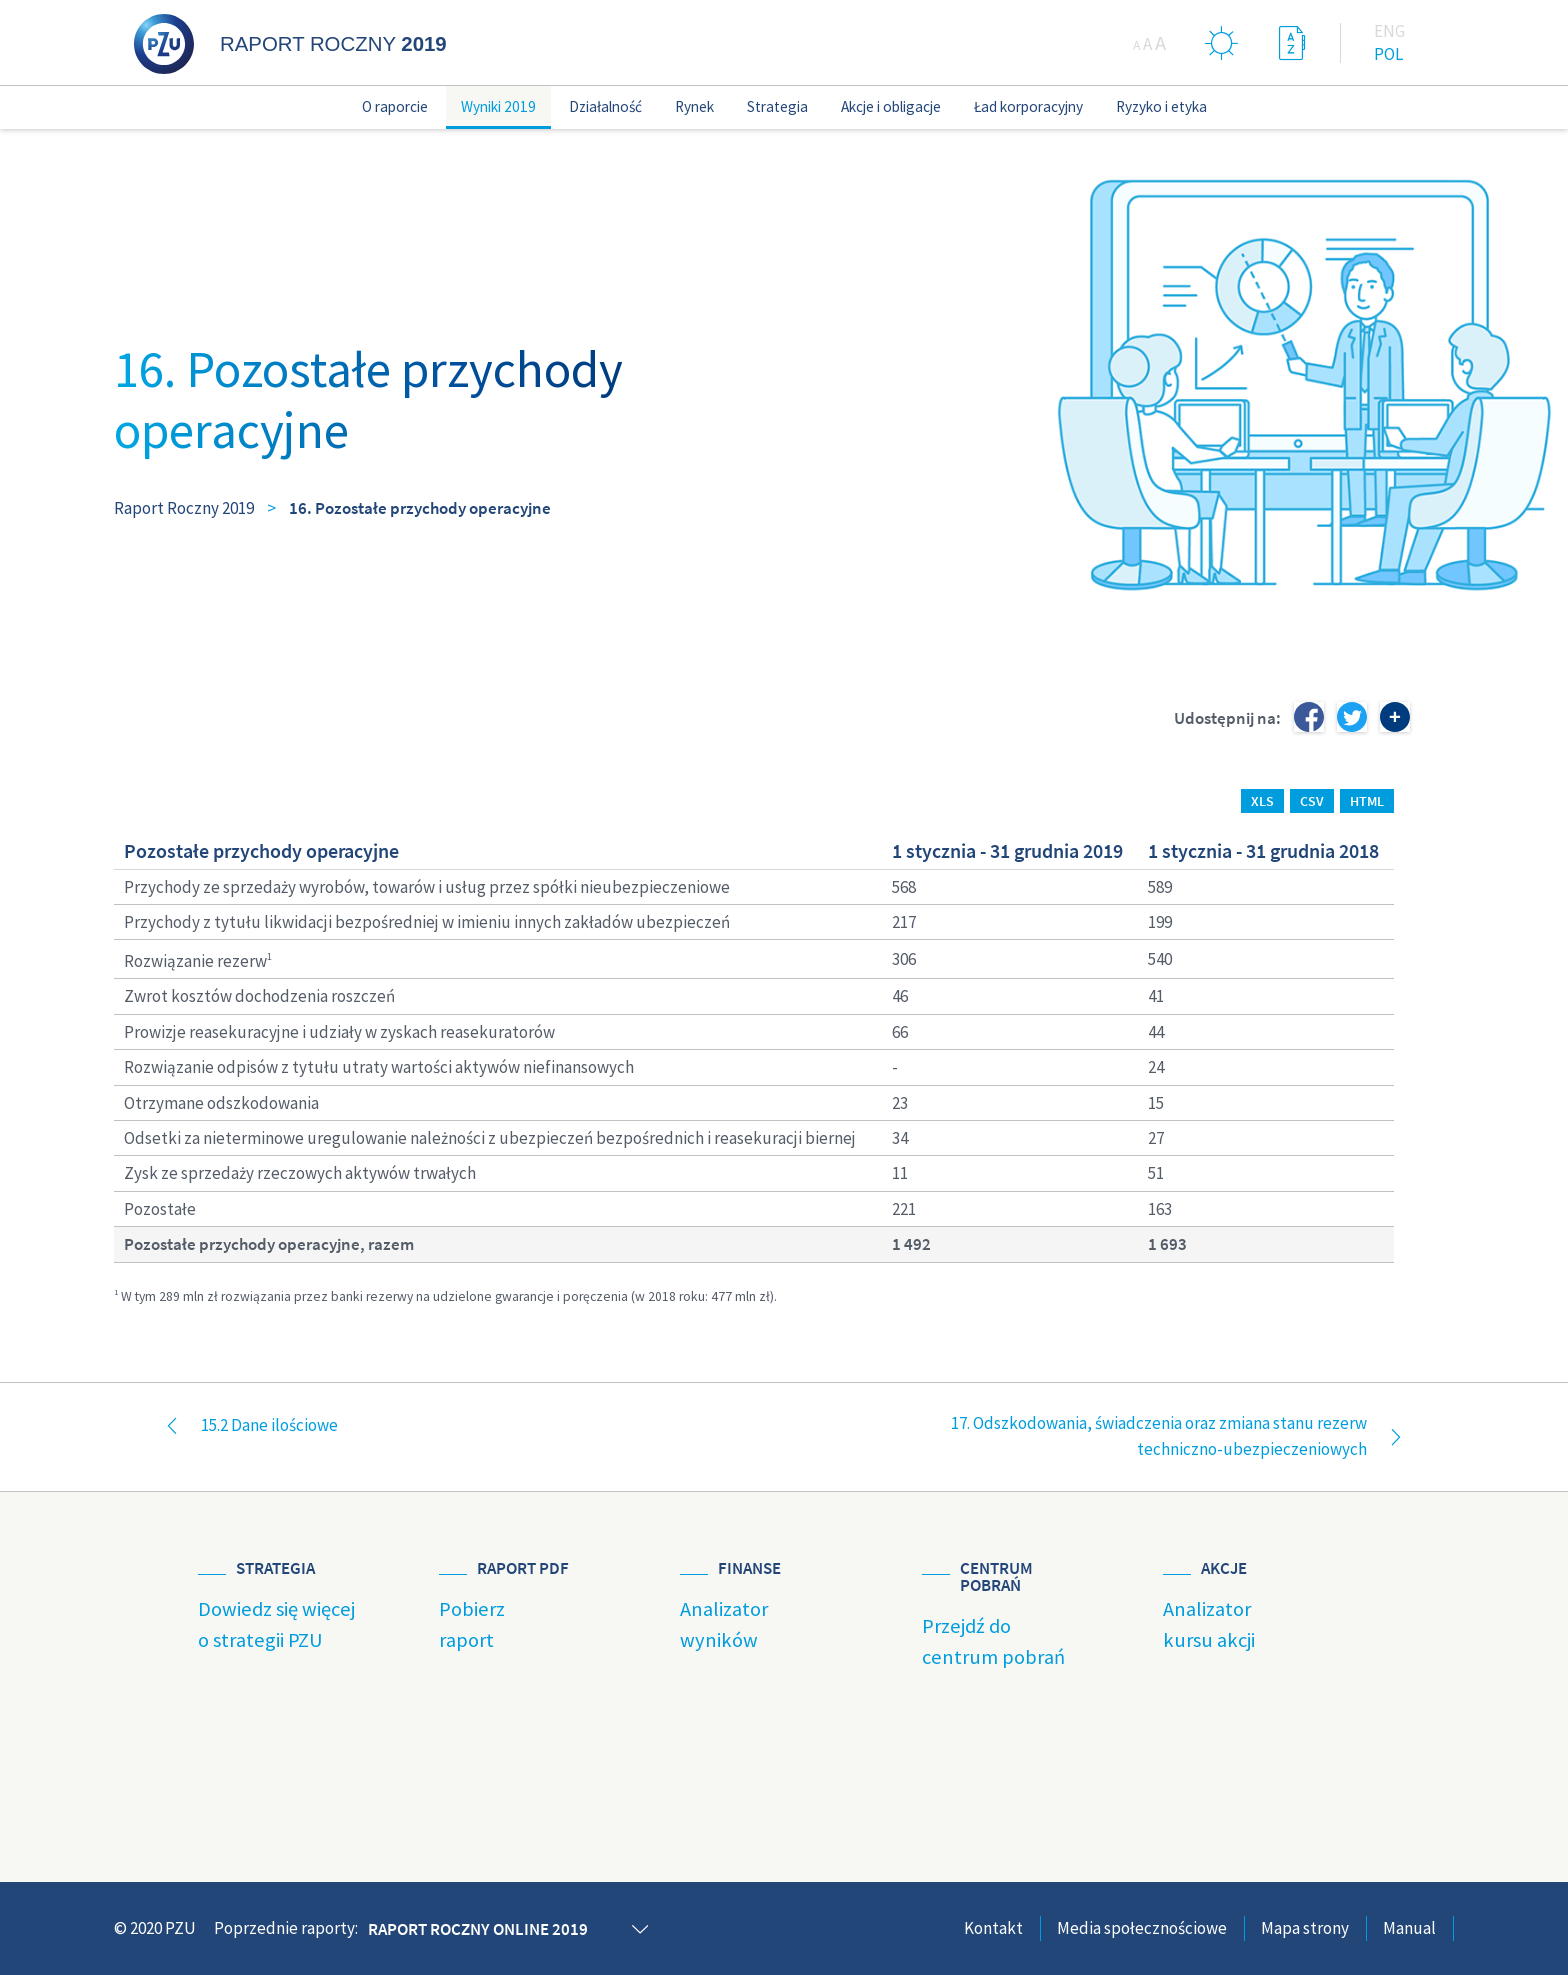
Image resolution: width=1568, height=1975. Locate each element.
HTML (1367, 801)
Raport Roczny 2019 (184, 508)
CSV (1312, 801)
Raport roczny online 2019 (478, 1929)
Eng (1389, 31)
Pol (1388, 54)
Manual (1409, 1928)
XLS (1262, 801)
